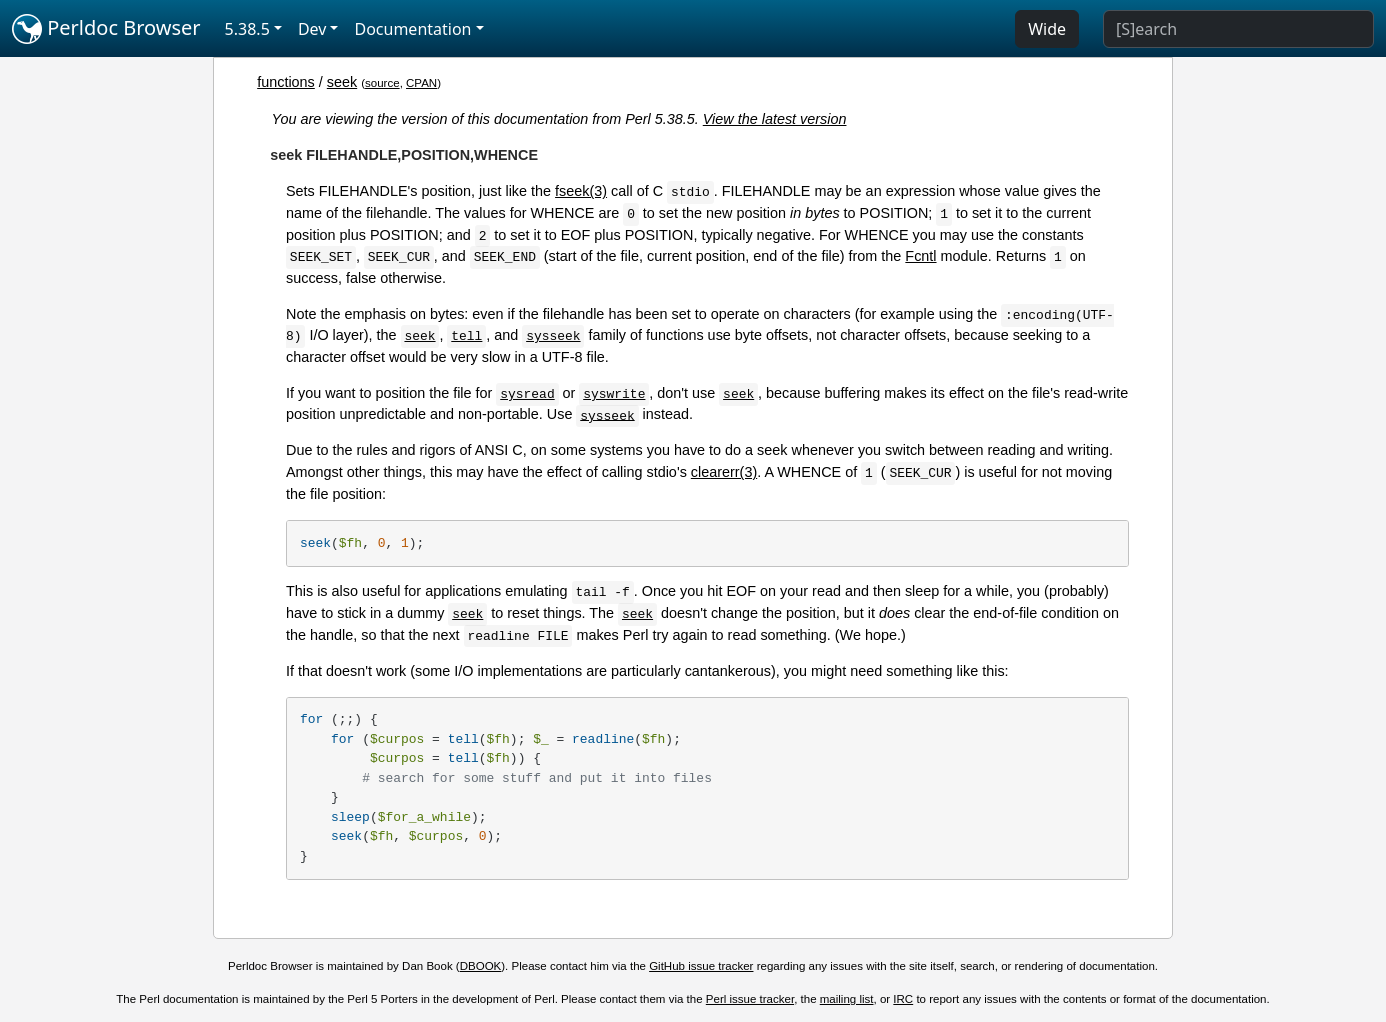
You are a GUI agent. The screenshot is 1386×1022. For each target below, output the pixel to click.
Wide (1047, 29)
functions (286, 82)
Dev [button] (312, 29)
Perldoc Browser (106, 29)
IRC (903, 999)
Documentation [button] (412, 29)
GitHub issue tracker (701, 966)
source (382, 83)
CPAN (421, 83)
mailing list (847, 999)
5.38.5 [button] (247, 29)
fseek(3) (581, 191)
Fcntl (920, 256)
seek (342, 82)
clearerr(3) (724, 472)
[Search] (1238, 29)
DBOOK (481, 966)
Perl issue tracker (750, 999)
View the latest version (775, 119)
